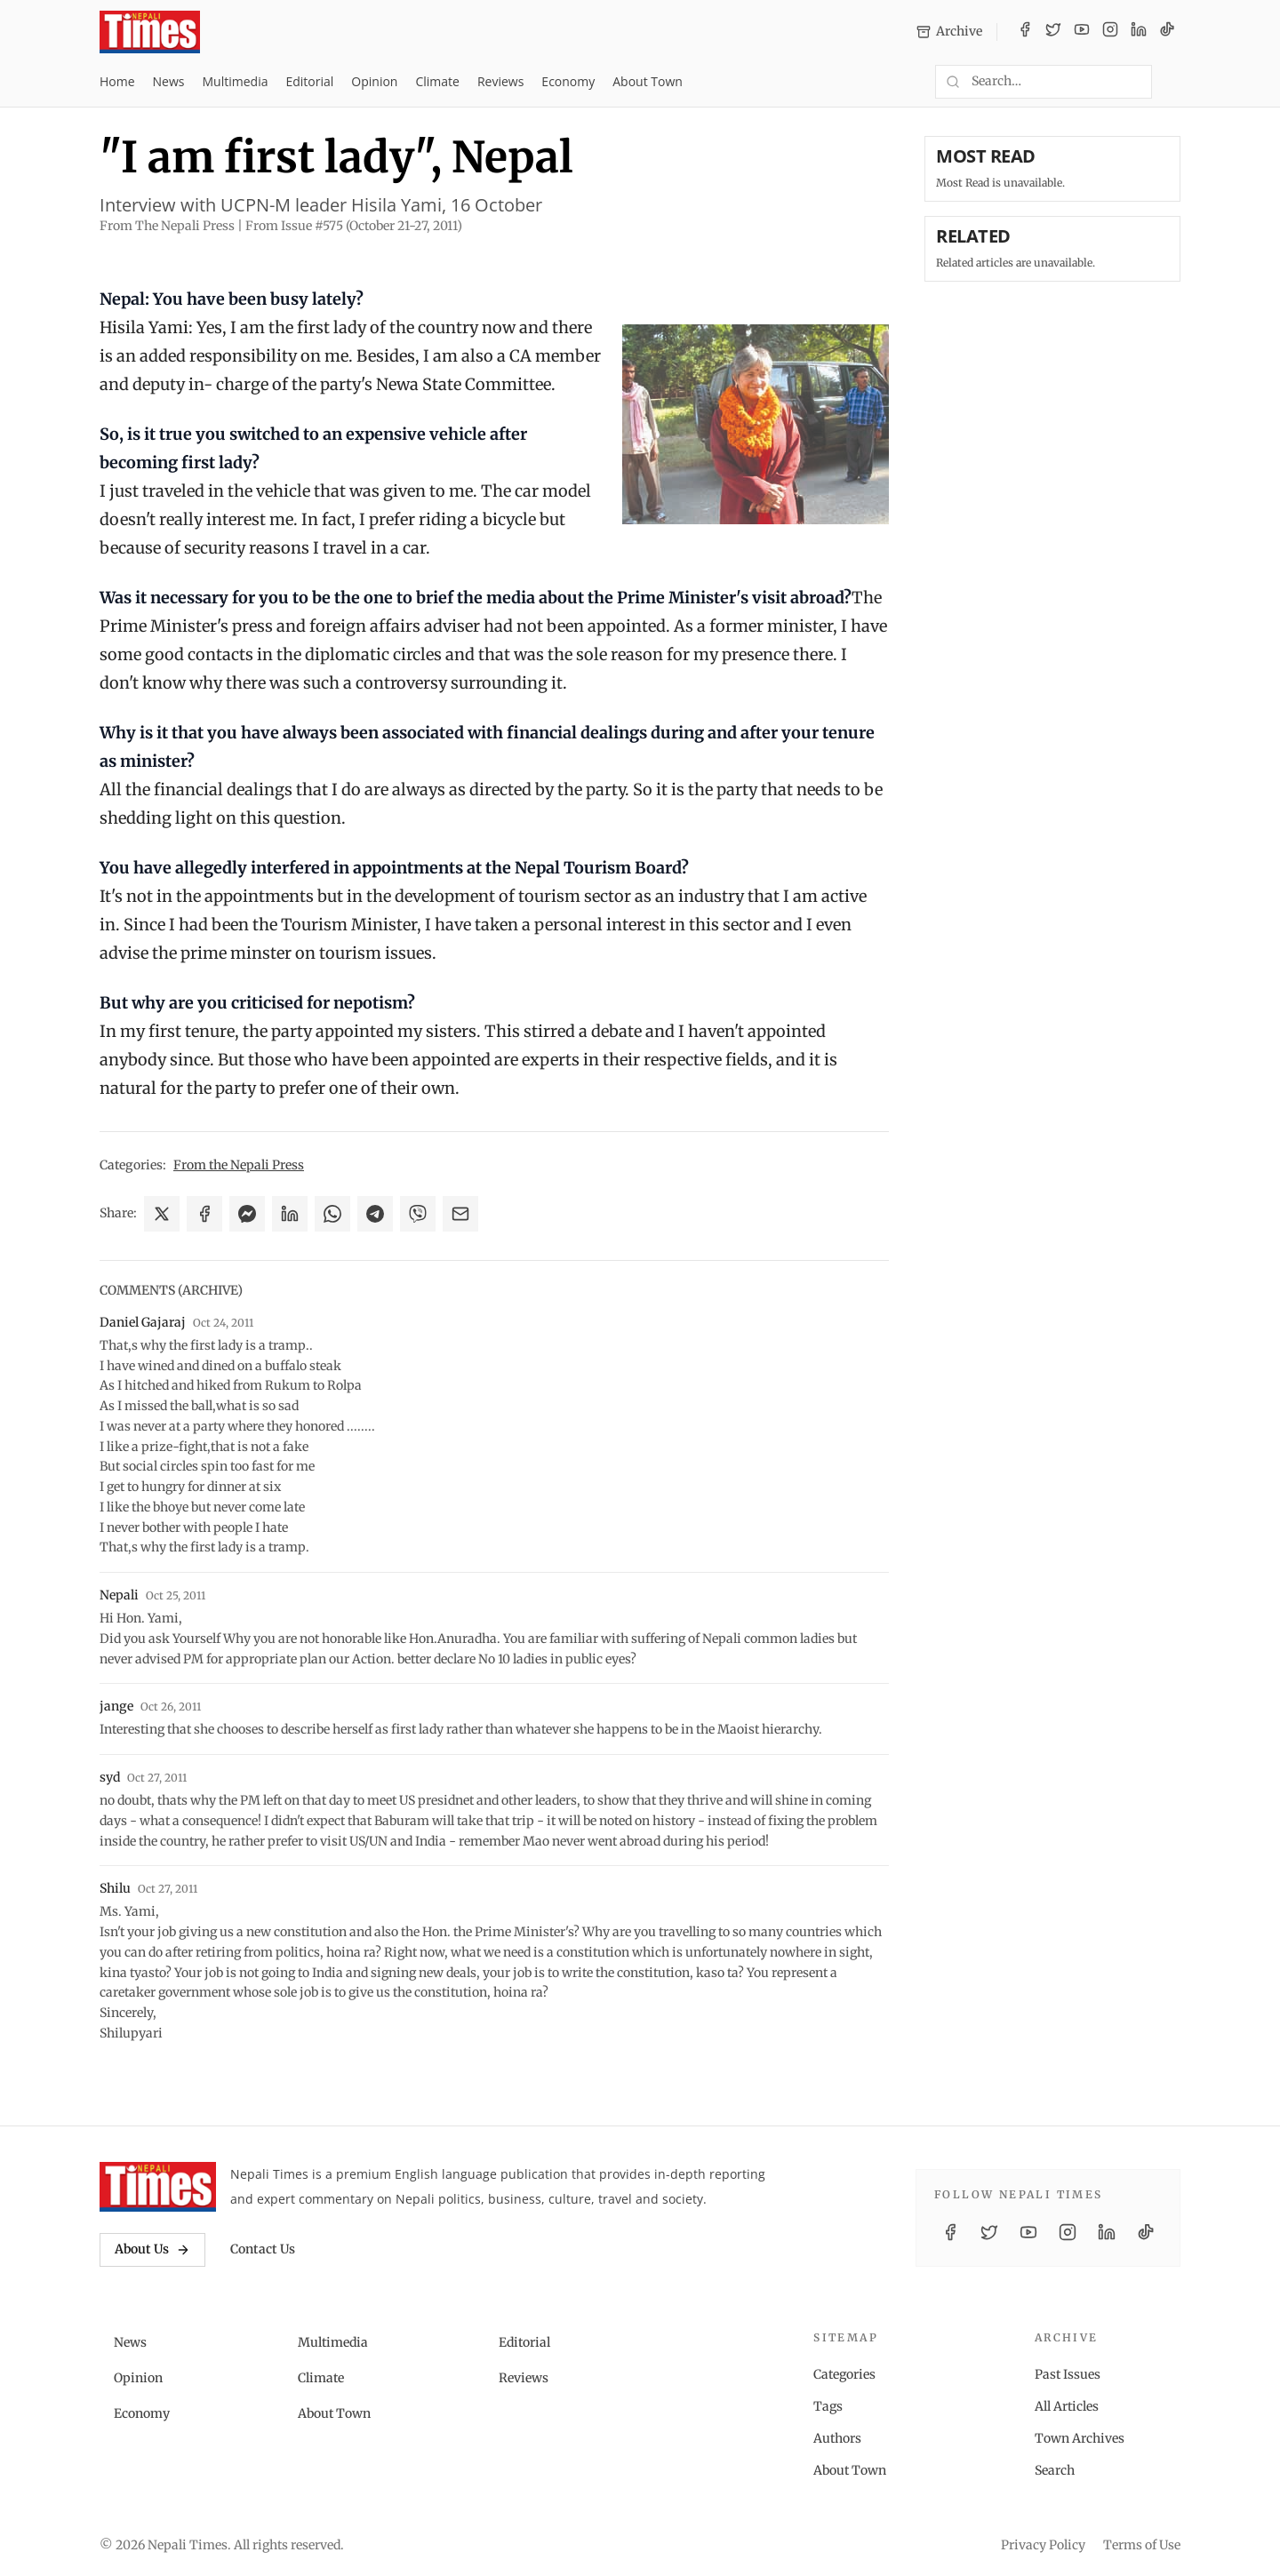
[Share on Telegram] (375, 1214)
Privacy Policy (1043, 2545)
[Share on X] (162, 1214)
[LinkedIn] (1138, 32)
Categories (844, 2374)
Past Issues (1067, 2374)
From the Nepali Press (238, 1165)
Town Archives (1079, 2438)
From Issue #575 (353, 226)
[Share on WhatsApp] (332, 1214)
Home (117, 81)
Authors (837, 2438)
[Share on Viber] (418, 1214)
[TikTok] (1167, 32)
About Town (647, 81)
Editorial (309, 81)
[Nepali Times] (158, 2187)
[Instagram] (1110, 32)
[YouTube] (1081, 32)
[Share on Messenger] (247, 1214)
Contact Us (262, 2249)
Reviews (500, 81)
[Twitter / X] (1053, 32)
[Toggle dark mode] (1173, 82)
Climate (437, 81)
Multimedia (235, 81)
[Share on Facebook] (204, 1214)
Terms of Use (1141, 2545)
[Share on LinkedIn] (290, 1214)
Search (1055, 2470)
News (169, 81)
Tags (828, 2406)
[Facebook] (1025, 32)
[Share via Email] (460, 1214)
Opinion (374, 81)
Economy (568, 81)
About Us (152, 2249)
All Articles (1067, 2406)
